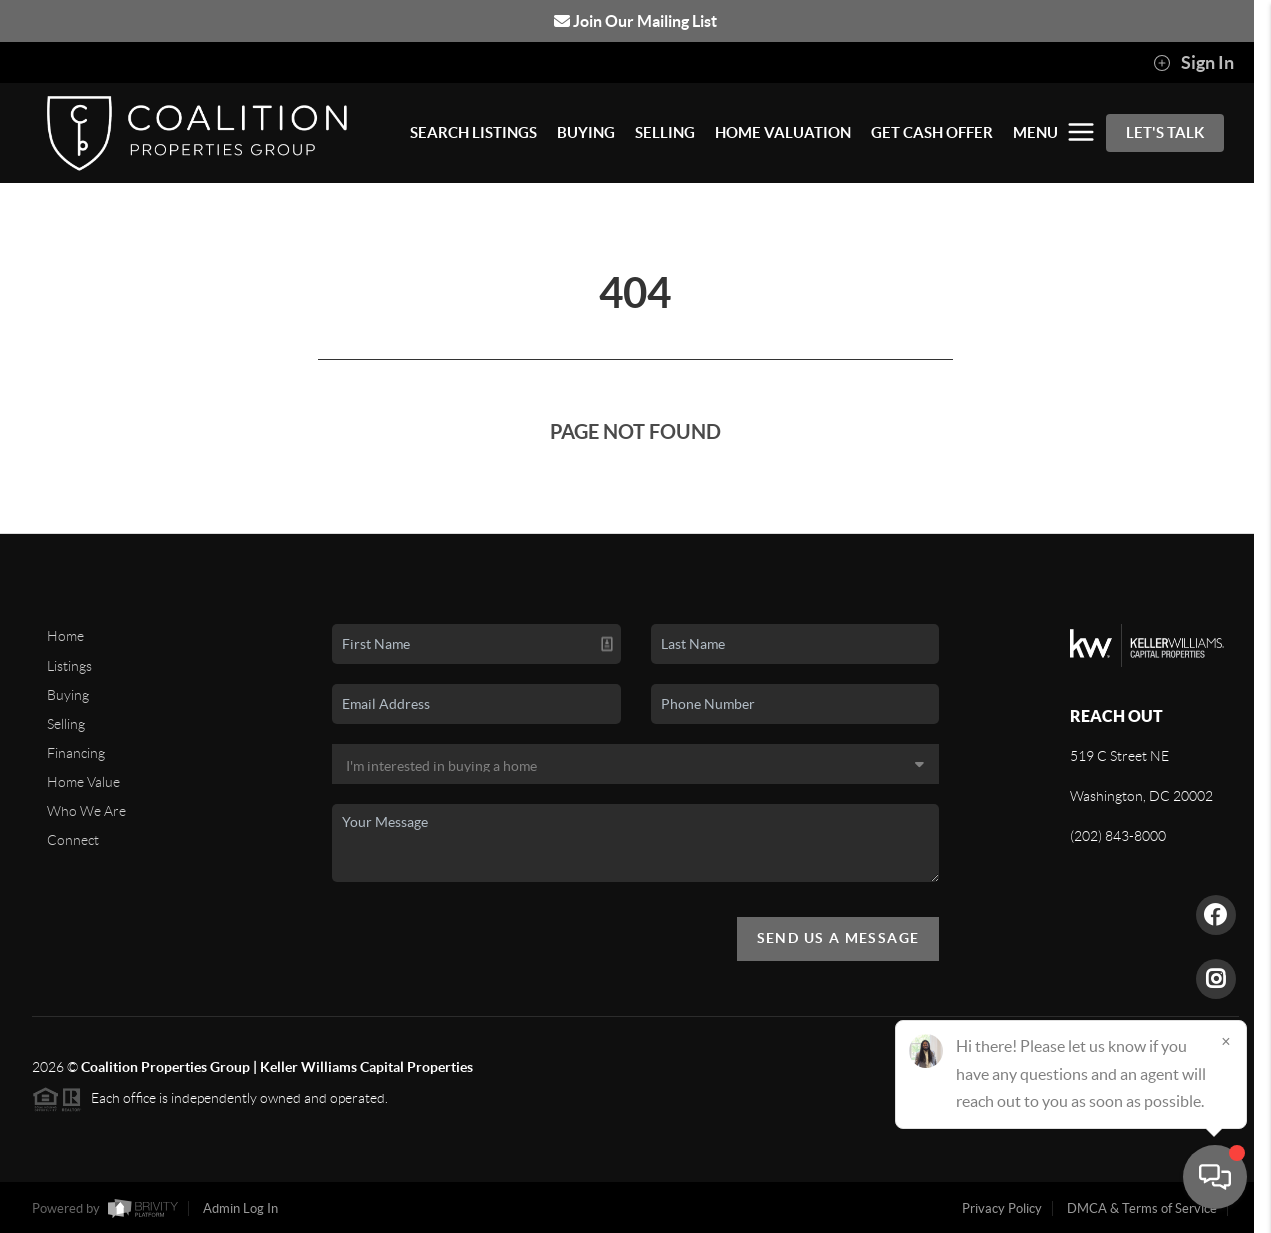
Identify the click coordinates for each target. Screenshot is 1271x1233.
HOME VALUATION (783, 132)
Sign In (1193, 63)
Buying (68, 695)
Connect (73, 840)
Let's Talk (1165, 132)
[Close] (1226, 1041)
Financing (76, 753)
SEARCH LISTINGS (473, 132)
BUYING (586, 132)
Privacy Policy (1002, 1208)
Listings (69, 666)
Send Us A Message (838, 938)
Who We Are (86, 811)
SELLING (665, 132)
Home (65, 636)
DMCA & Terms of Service (1142, 1208)
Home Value (83, 782)
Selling (66, 724)
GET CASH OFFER (932, 132)
